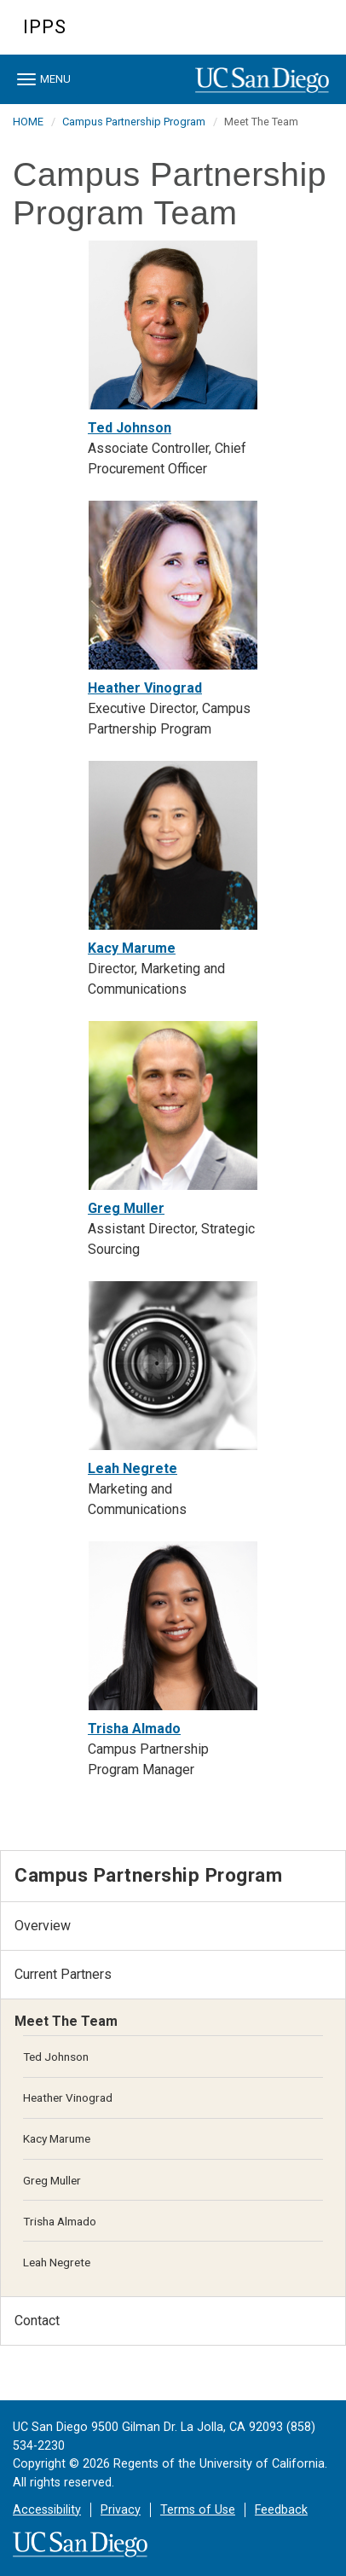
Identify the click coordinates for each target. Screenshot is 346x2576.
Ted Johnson (129, 428)
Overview (42, 1925)
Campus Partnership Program (133, 121)
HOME (28, 121)
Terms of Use (197, 2510)
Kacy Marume (132, 948)
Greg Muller (126, 1208)
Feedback (281, 2510)
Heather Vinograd (145, 688)
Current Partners (63, 1974)
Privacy (121, 2510)
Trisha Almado (134, 1728)
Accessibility (47, 2510)
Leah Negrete (132, 1468)
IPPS (44, 27)
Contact (37, 2320)
